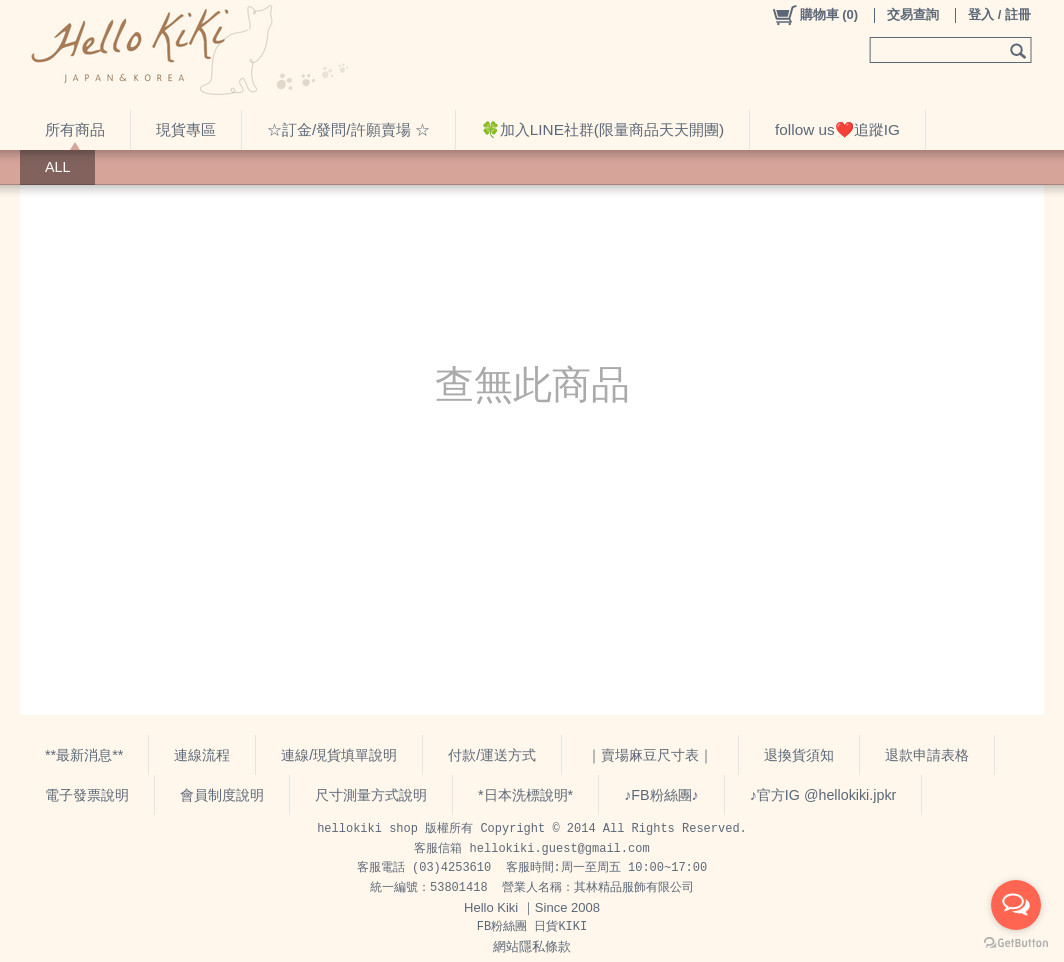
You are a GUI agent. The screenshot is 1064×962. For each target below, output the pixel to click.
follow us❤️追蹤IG (837, 129)
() (814, 15)
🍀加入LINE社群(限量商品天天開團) (602, 129)
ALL (57, 167)
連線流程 (202, 755)
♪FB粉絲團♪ (661, 795)
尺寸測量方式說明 (371, 795)
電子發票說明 (87, 795)
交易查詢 (913, 14)
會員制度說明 (222, 795)
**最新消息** (84, 755)
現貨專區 (186, 129)
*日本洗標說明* (525, 795)
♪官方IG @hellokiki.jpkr (823, 795)
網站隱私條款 (532, 946)
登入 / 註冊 (999, 14)
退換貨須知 (799, 755)
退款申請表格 (927, 755)
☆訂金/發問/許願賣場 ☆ (348, 129)
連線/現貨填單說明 (339, 755)
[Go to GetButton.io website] (1016, 942)
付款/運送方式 (492, 755)
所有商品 (75, 129)
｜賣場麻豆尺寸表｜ (650, 755)
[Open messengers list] (1016, 905)
